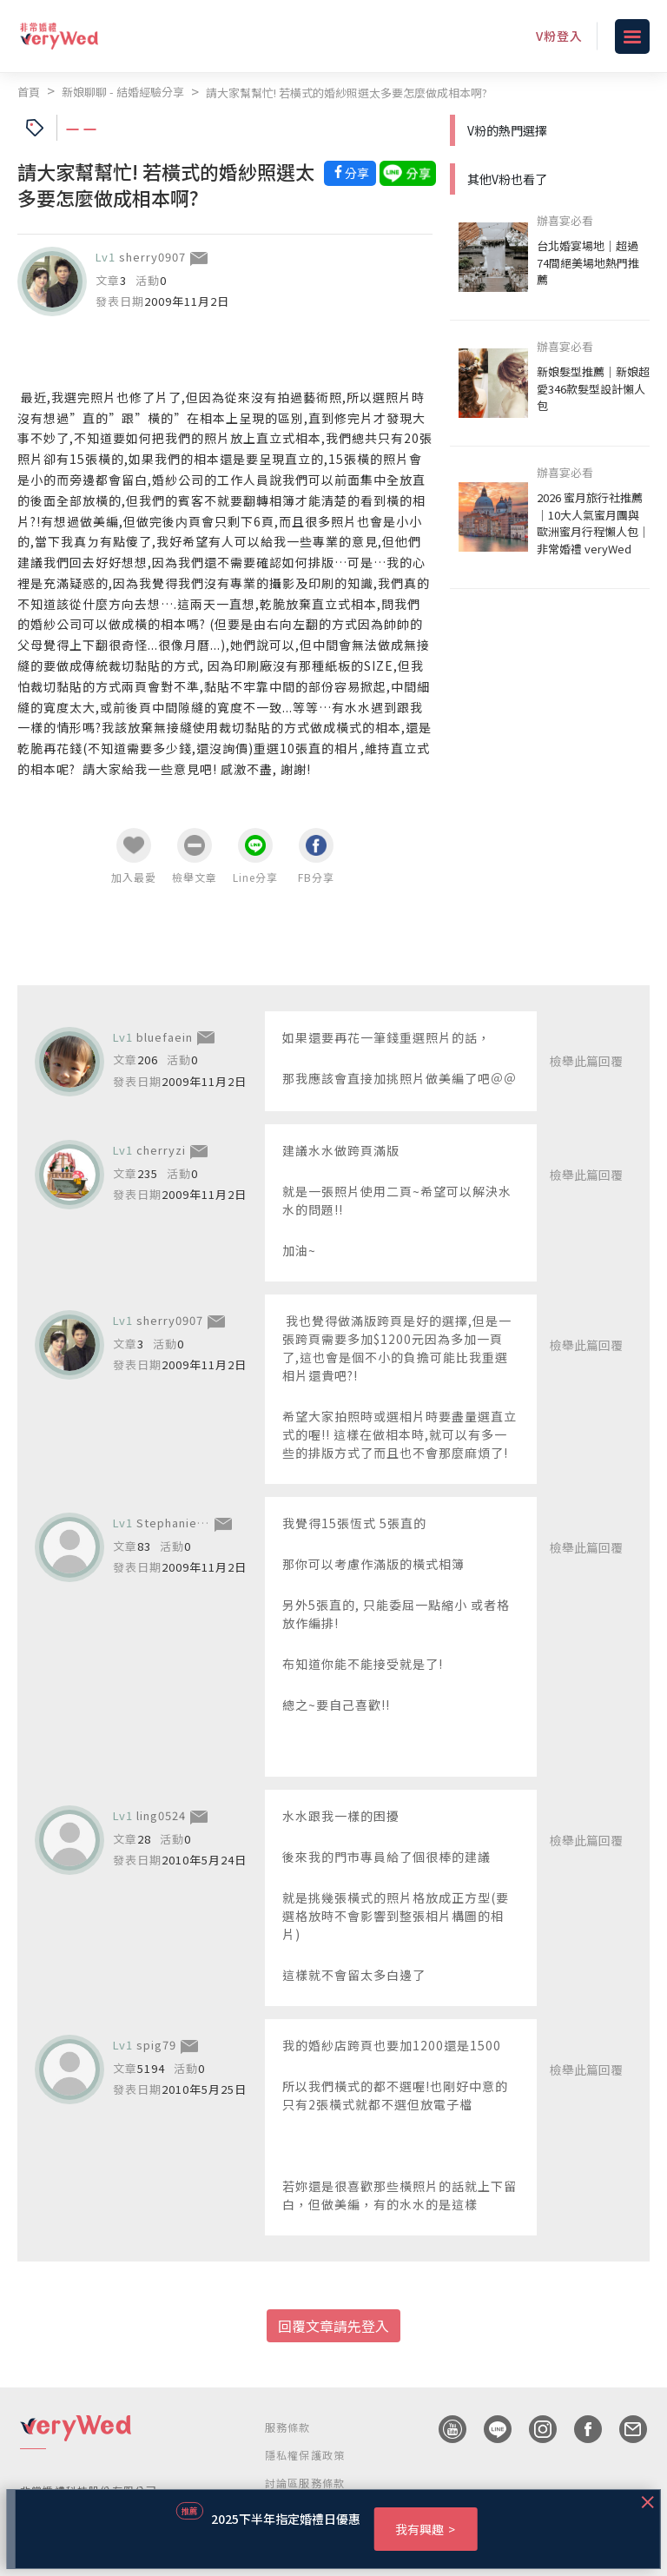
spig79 (156, 2044)
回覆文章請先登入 (333, 2325)
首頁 (28, 91)
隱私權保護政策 (305, 2454)
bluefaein (164, 1037)
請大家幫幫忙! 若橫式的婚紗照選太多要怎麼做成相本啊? (346, 92)
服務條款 (288, 2427)
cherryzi (161, 1150)
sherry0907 (152, 256)
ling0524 (161, 1815)
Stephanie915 (177, 1522)
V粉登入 (559, 35)
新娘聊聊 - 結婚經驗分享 (123, 91)
